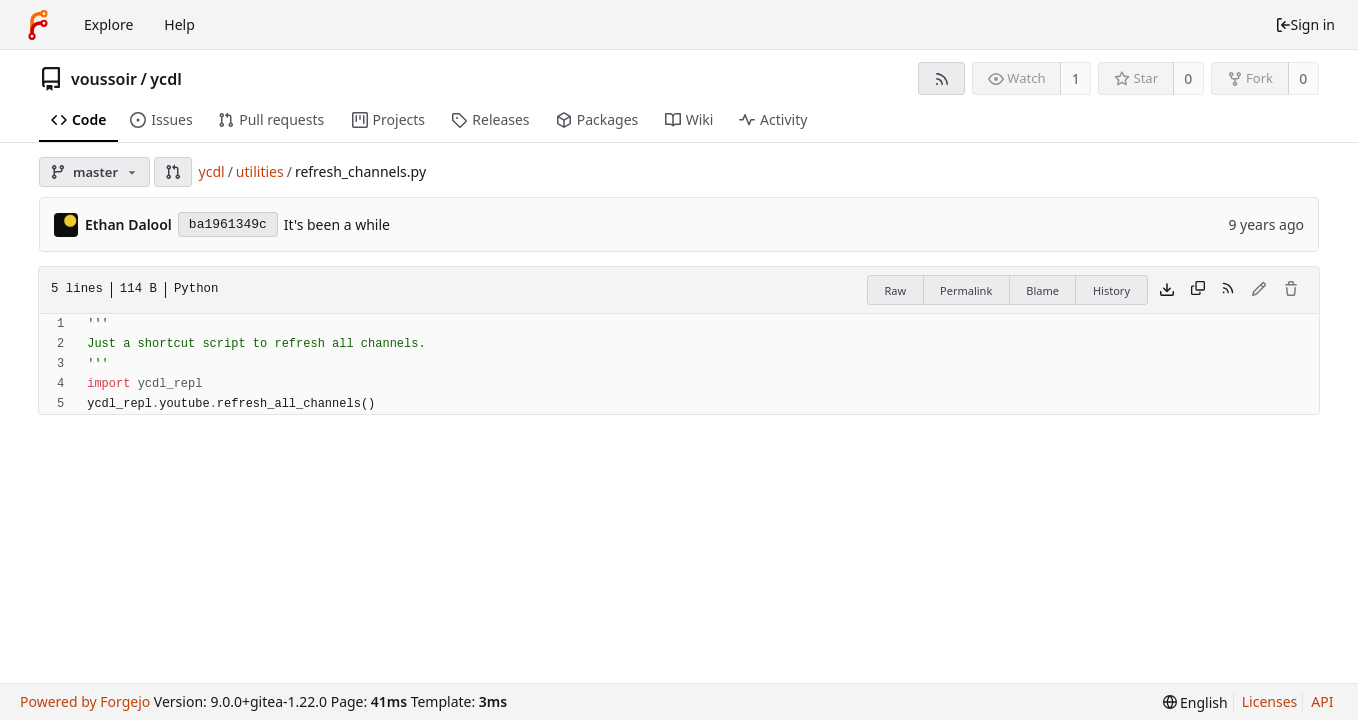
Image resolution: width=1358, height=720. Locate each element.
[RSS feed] (941, 78)
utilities (260, 171)
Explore (108, 24)
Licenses (1270, 701)
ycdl (165, 79)
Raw (895, 290)
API (1322, 701)
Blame (1042, 290)
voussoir (104, 79)
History (1111, 290)
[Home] (38, 25)
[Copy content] (1198, 290)
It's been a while (337, 224)
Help (179, 24)
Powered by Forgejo (85, 701)
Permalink (966, 290)
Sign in (1305, 24)
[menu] (1195, 702)
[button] (173, 172)
